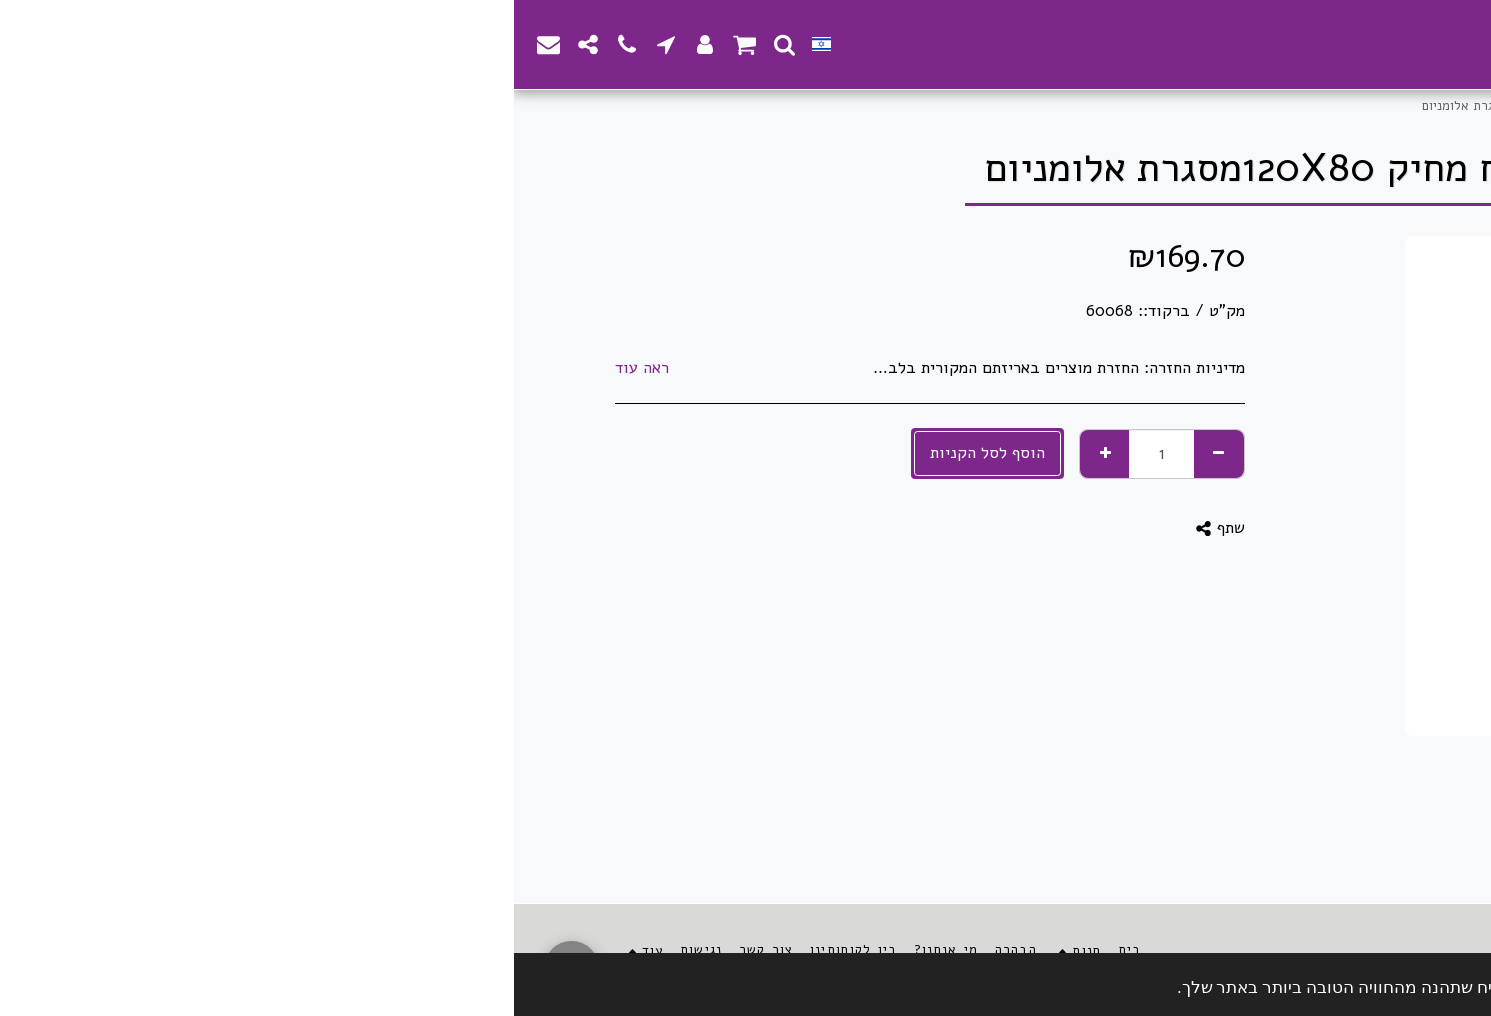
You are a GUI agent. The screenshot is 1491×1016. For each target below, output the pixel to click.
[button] (270, 44)
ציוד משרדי (1274, 106)
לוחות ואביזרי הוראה (1167, 106)
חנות (1338, 106)
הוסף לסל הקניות (473, 452)
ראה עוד (128, 368)
